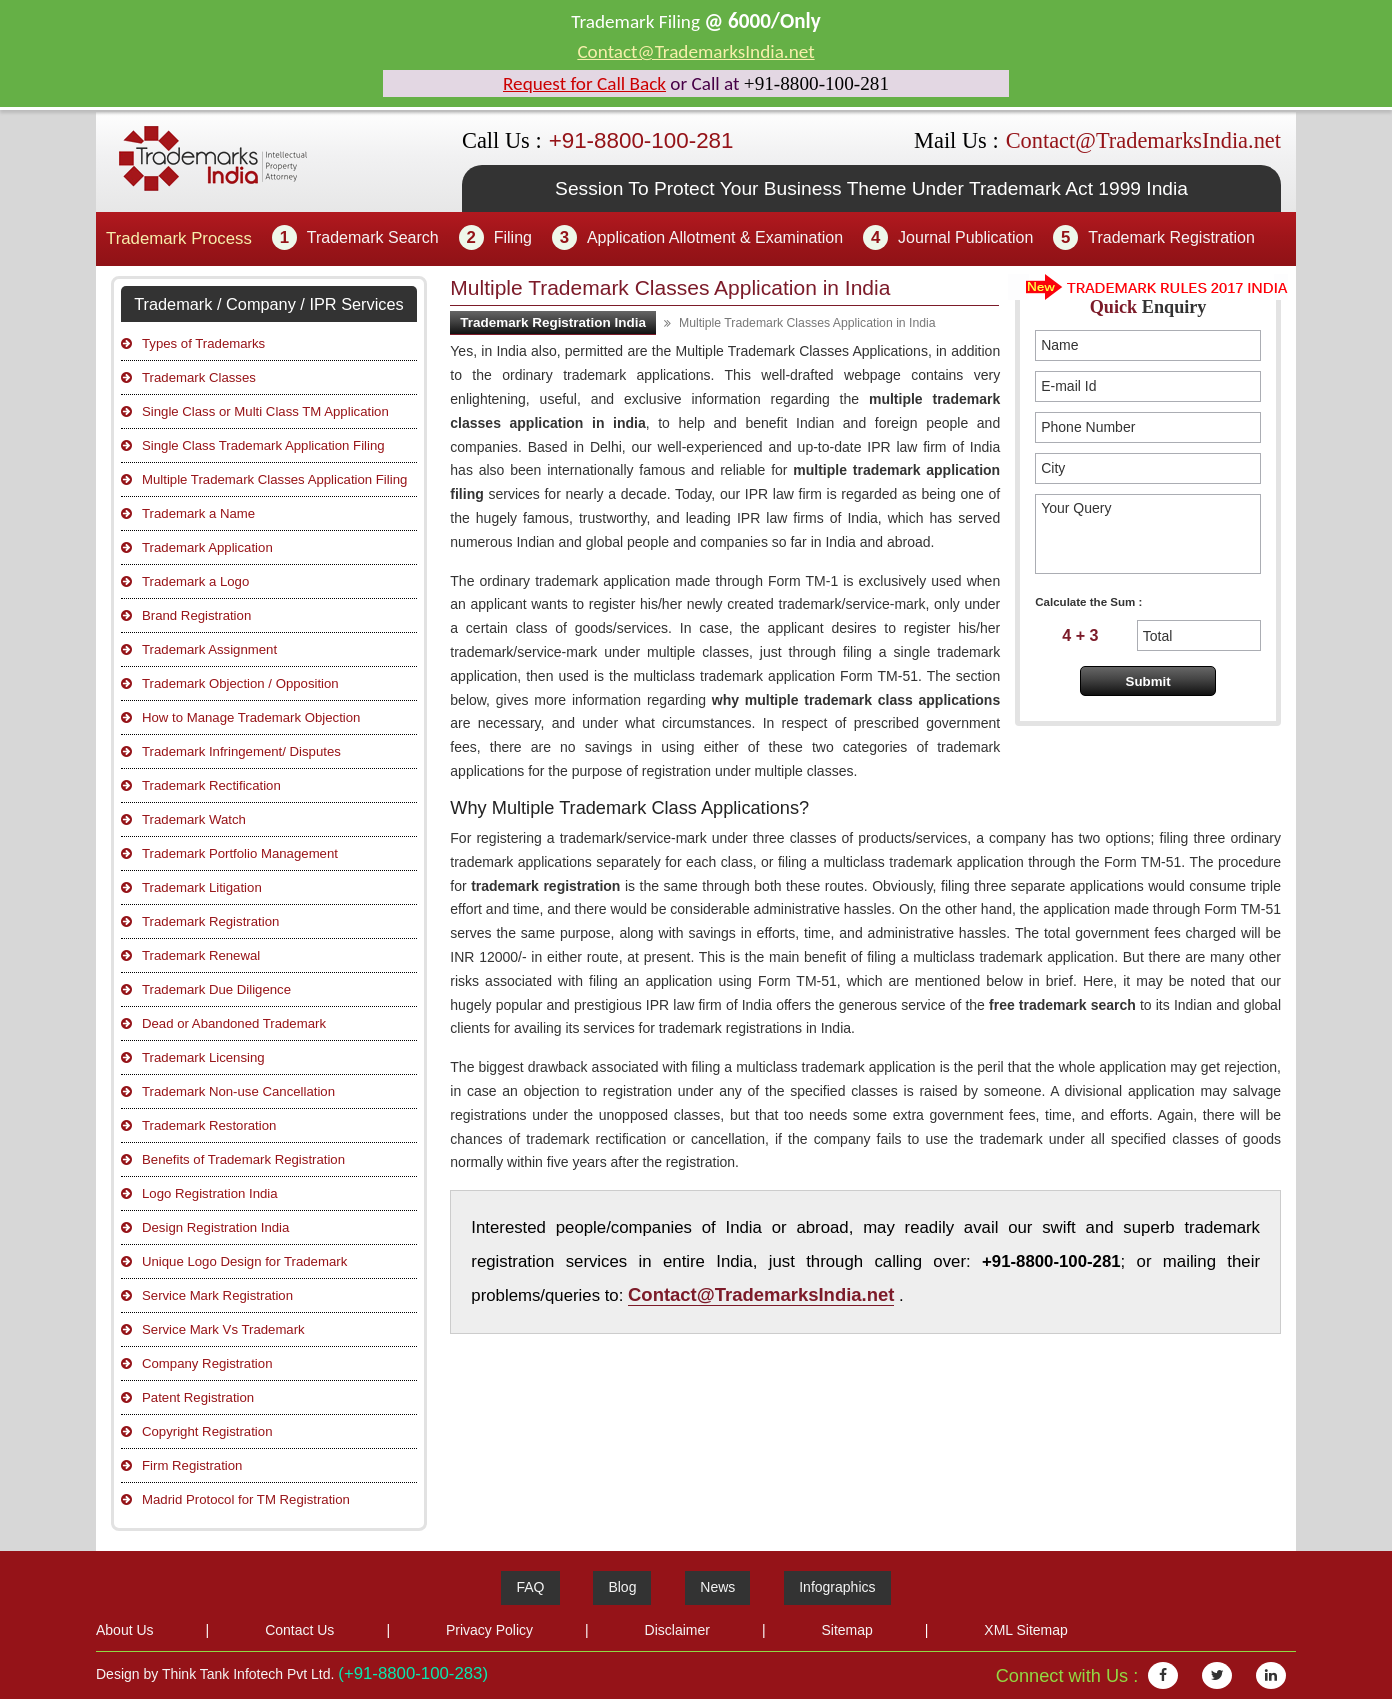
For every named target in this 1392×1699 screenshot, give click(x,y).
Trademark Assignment (209, 649)
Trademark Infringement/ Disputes (241, 751)
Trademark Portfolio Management (240, 853)
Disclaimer (677, 1630)
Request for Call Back (584, 83)
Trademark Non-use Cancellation (238, 1091)
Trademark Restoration (209, 1125)
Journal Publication (965, 237)
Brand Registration (196, 615)
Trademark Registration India (553, 322)
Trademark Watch (194, 819)
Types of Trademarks (203, 343)
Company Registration (207, 1363)
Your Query (1148, 534)
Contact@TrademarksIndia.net (695, 51)
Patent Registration (198, 1397)
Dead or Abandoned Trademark (234, 1023)
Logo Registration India (210, 1193)
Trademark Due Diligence (216, 989)
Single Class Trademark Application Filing (263, 445)
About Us (125, 1630)
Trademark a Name (198, 513)
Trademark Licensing (203, 1057)
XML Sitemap (1026, 1630)
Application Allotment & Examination (715, 237)
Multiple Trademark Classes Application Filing (274, 479)
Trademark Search (373, 237)
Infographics (837, 1587)
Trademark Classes (199, 377)
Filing (513, 237)
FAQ (530, 1587)
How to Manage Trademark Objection (251, 717)
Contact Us (299, 1630)
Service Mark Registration (217, 1295)
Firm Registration (192, 1465)
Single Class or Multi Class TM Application (265, 411)
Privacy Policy (489, 1630)
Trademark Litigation (202, 887)
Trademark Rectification (211, 785)
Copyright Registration (207, 1431)
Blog (622, 1587)
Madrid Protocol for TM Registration (246, 1499)
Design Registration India (215, 1227)
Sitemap (846, 1630)
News (717, 1587)
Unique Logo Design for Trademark (244, 1261)
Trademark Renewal (201, 955)
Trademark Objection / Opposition (240, 683)
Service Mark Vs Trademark (223, 1329)
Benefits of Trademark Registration (243, 1159)
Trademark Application (207, 547)
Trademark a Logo (195, 581)
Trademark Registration (1171, 237)
